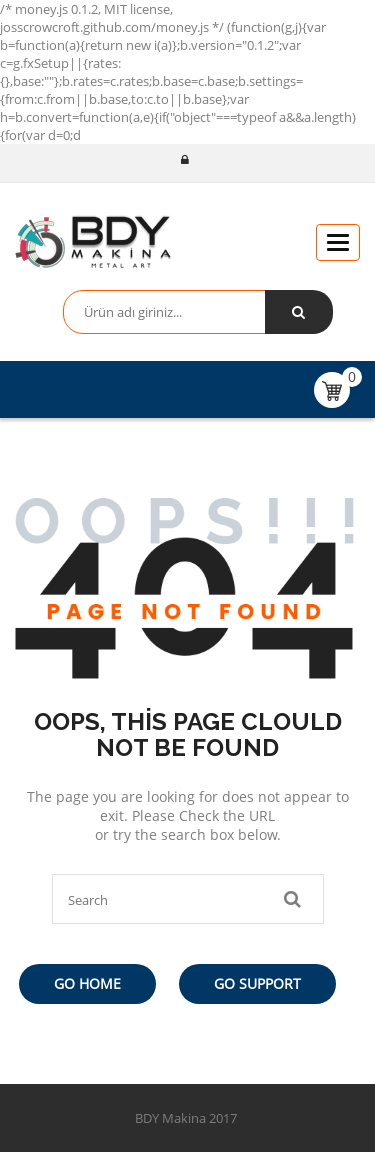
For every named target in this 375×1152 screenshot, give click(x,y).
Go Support (257, 983)
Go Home (87, 983)
